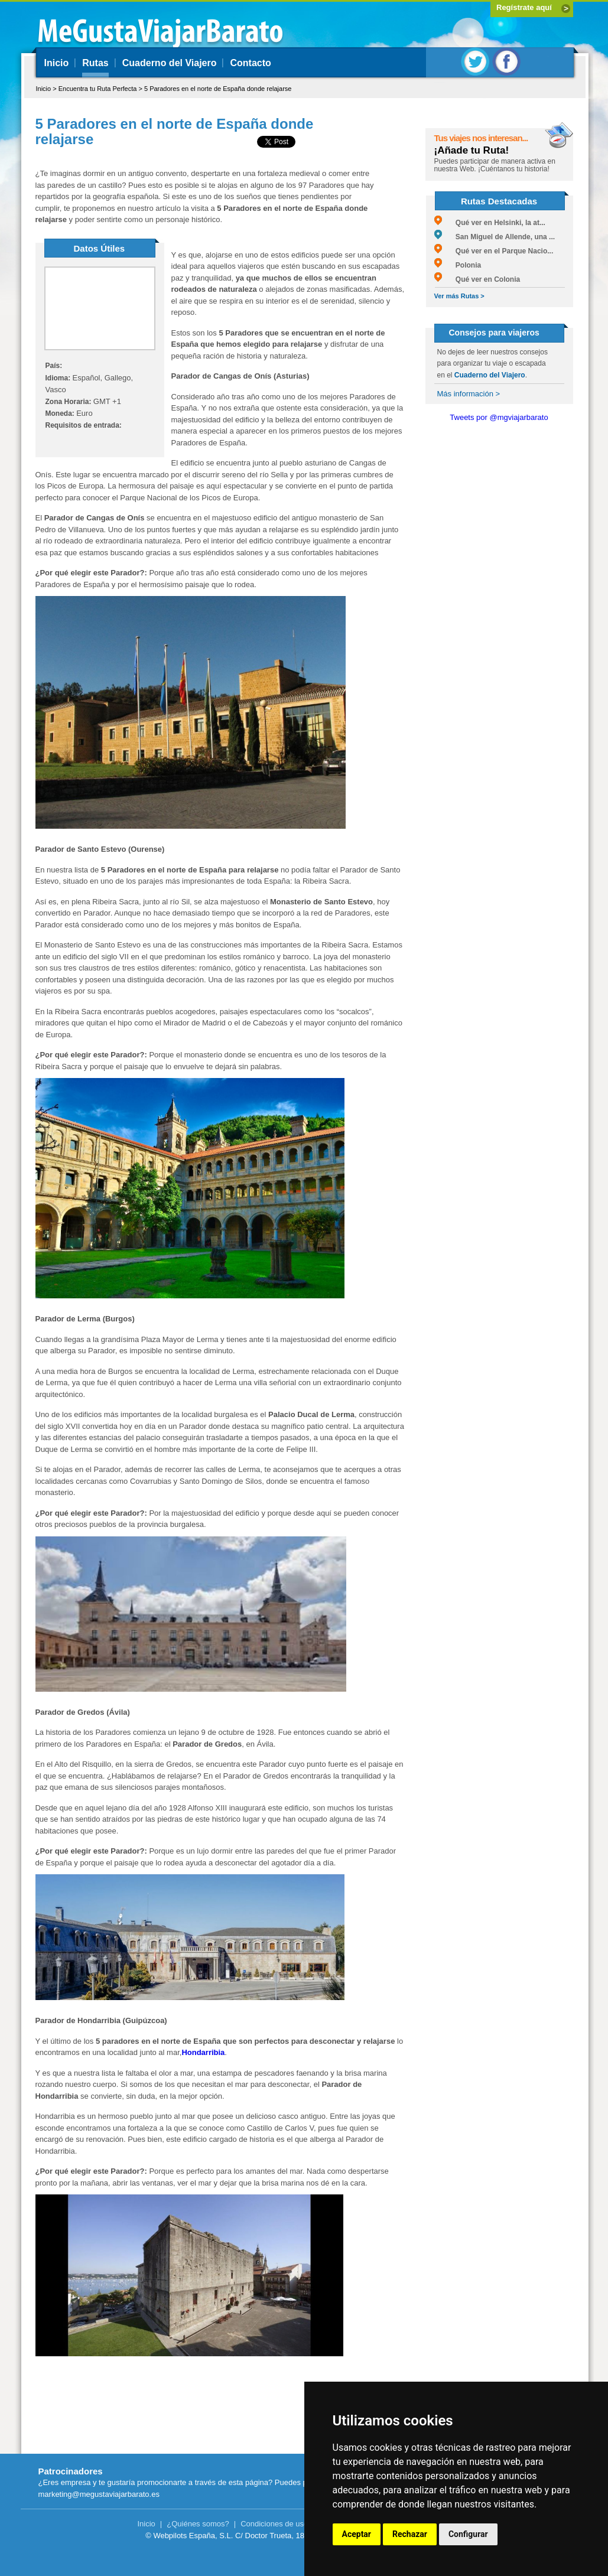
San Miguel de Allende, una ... (494, 237)
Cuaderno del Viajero (169, 63)
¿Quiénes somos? (198, 2523)
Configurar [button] (468, 2534)
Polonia (458, 265)
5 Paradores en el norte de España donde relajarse (218, 88)
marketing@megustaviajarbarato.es (99, 2494)
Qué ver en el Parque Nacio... (494, 251)
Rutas (95, 63)
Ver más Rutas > (459, 295)
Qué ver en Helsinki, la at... (489, 223)
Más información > (468, 393)
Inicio (56, 63)
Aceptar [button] (357, 2534)
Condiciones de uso (274, 2523)
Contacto (250, 63)
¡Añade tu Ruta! (471, 150)
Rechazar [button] (409, 2534)
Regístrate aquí (524, 7)
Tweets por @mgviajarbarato (499, 417)
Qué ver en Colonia (477, 279)
